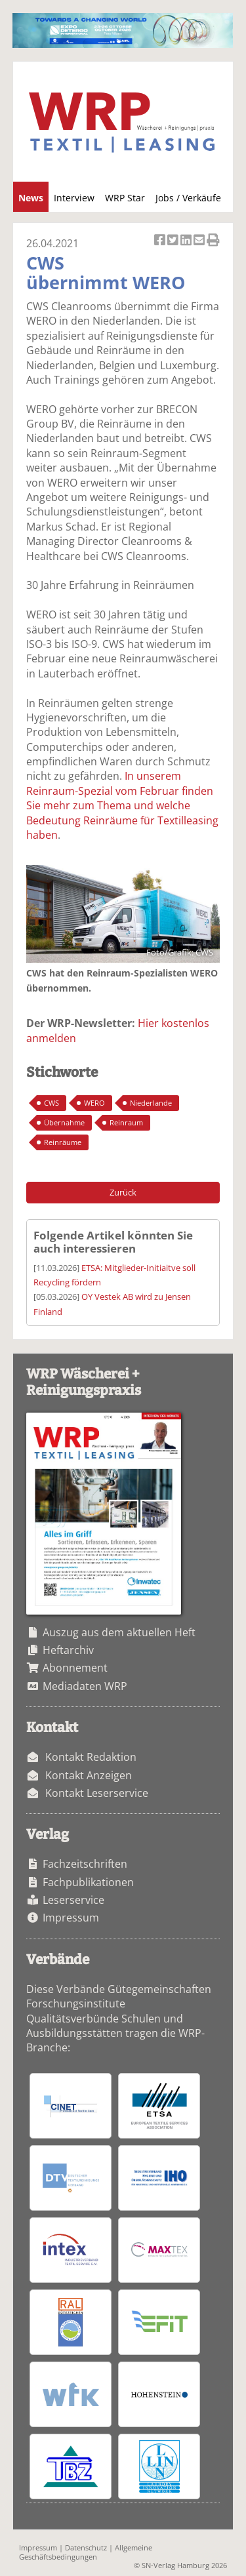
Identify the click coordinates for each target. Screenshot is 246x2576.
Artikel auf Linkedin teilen (187, 241)
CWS (51, 1103)
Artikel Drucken (213, 241)
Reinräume (62, 1142)
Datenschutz (86, 2547)
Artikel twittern (173, 241)
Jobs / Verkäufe (188, 197)
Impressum (71, 1917)
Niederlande (151, 1103)
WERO (94, 1103)
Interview (74, 197)
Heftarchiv (68, 1650)
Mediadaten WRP (85, 1686)
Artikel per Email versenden (200, 241)
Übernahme (64, 1122)
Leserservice (73, 1900)
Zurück (123, 1192)
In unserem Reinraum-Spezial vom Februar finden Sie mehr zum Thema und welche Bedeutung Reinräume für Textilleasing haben (122, 805)
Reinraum (126, 1122)
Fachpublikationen (88, 1882)
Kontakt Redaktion (90, 1757)
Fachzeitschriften (85, 1864)
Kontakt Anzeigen (88, 1775)
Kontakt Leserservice (96, 1793)
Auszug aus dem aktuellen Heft (119, 1632)
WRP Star (125, 197)
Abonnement (75, 1667)
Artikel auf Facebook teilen (160, 241)
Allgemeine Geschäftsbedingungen (85, 2552)
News (30, 197)
